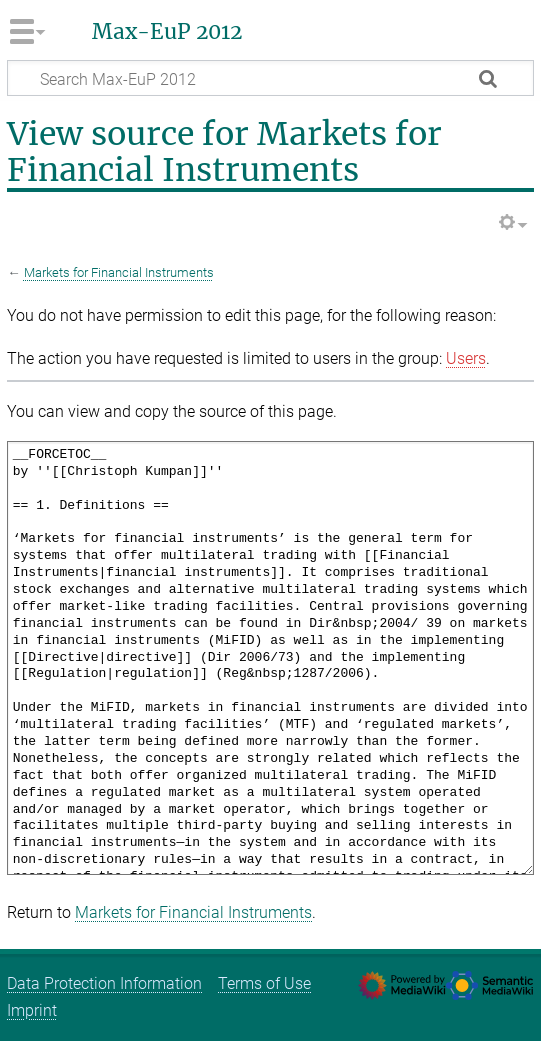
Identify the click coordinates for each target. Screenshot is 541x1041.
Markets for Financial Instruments (119, 272)
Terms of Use (264, 983)
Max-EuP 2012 (167, 32)
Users (466, 358)
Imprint (32, 1010)
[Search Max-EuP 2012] (270, 78)
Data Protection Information (104, 983)
